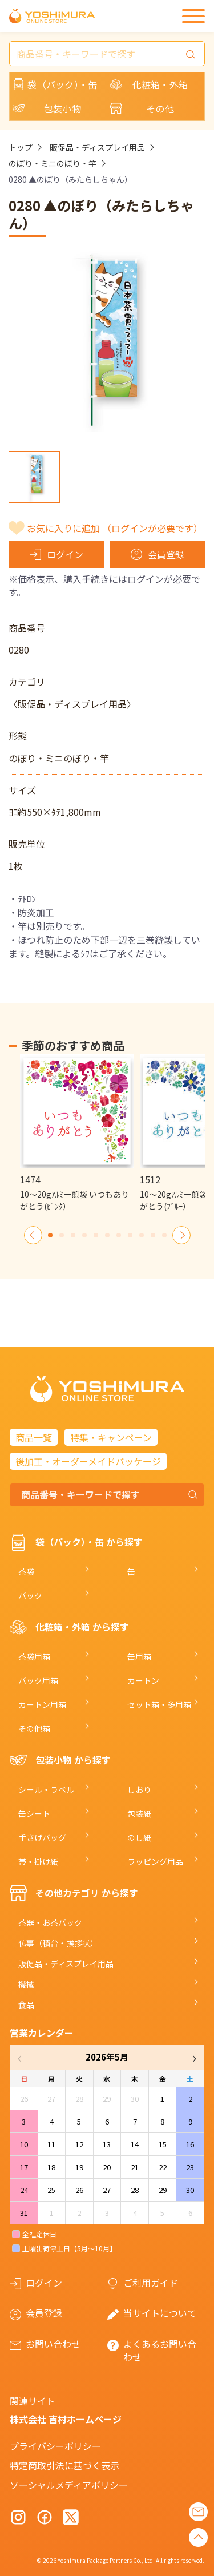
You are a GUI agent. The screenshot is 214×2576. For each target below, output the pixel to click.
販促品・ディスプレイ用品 (97, 147)
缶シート (34, 1813)
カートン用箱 (42, 1704)
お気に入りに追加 (115, 528)
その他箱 (34, 1728)
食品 (26, 2004)
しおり (139, 1789)
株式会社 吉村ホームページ (66, 2419)
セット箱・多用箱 (159, 1704)
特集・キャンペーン (111, 1437)
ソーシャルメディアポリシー (69, 2485)
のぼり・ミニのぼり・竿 (52, 163)
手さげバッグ (42, 1837)
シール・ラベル (46, 1789)
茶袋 (26, 1571)
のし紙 (139, 1837)
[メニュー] (193, 16)
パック (30, 1595)
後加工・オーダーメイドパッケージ (88, 1461)
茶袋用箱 (34, 1656)
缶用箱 (139, 1656)
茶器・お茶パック (50, 1922)
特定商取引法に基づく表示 (64, 2465)
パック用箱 (38, 1680)
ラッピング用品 (155, 1861)
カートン (143, 1680)
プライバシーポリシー (55, 2446)
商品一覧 (33, 1437)
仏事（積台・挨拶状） (58, 1943)
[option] (77, 1133)
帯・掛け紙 (38, 1861)
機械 (26, 1984)
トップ (21, 147)
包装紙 (139, 1813)
